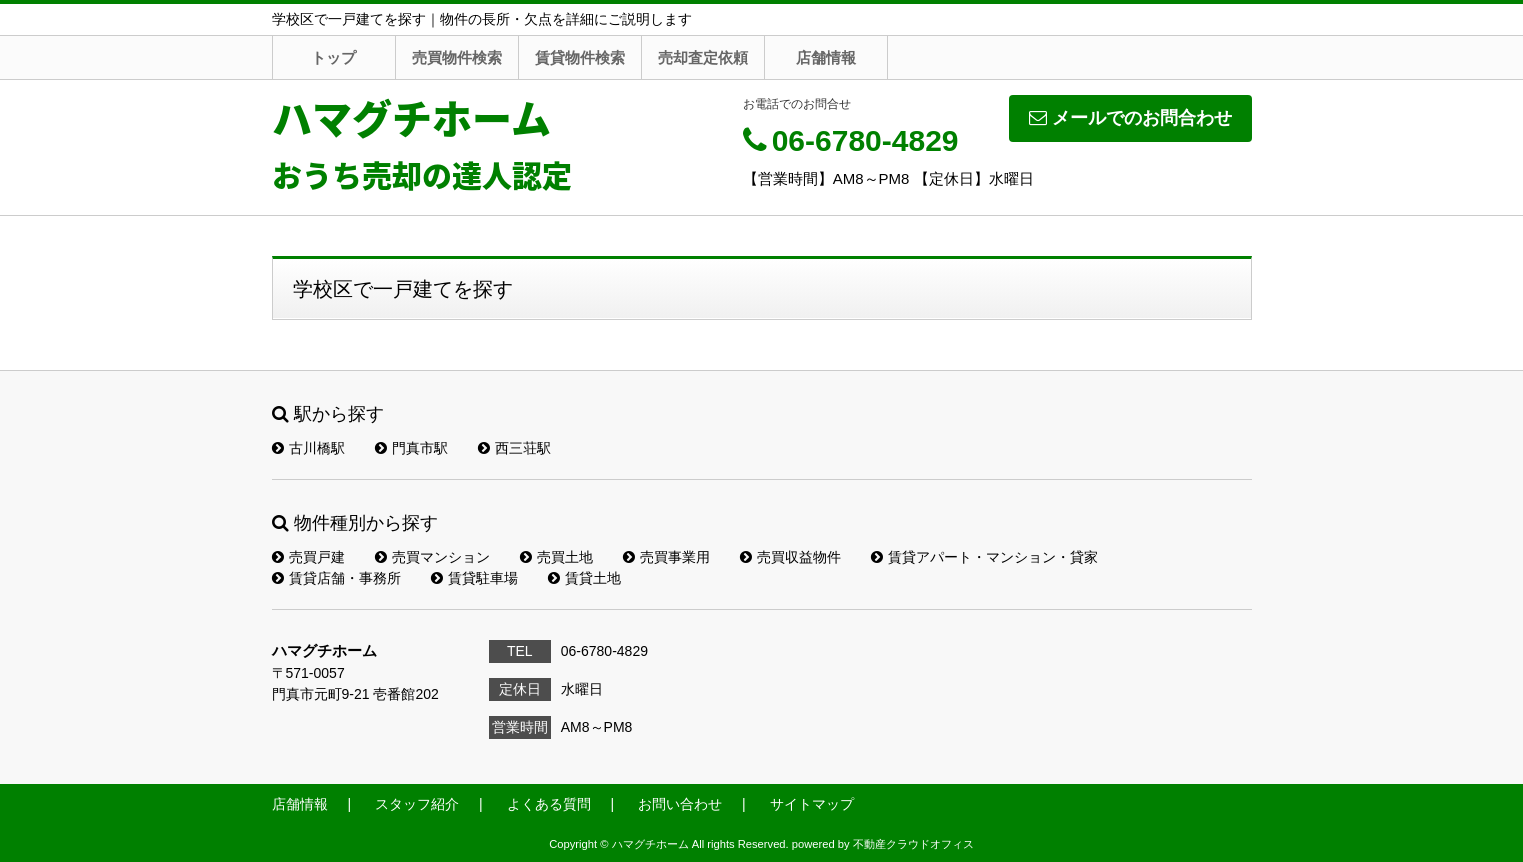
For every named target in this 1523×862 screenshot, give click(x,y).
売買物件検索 (457, 57)
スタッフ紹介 (417, 804)
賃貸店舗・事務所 (336, 578)
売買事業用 (666, 557)
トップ (333, 57)
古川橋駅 (308, 448)
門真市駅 (411, 448)
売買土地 (556, 557)
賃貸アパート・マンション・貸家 (984, 557)
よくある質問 (549, 804)
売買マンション (432, 557)
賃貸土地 (584, 578)
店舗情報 (826, 57)
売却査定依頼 (703, 57)
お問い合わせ (680, 804)
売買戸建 (308, 557)
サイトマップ (812, 804)
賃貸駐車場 (474, 578)
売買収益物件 (790, 557)
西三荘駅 (514, 448)
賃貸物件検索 (580, 57)
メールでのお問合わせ (1130, 118)
